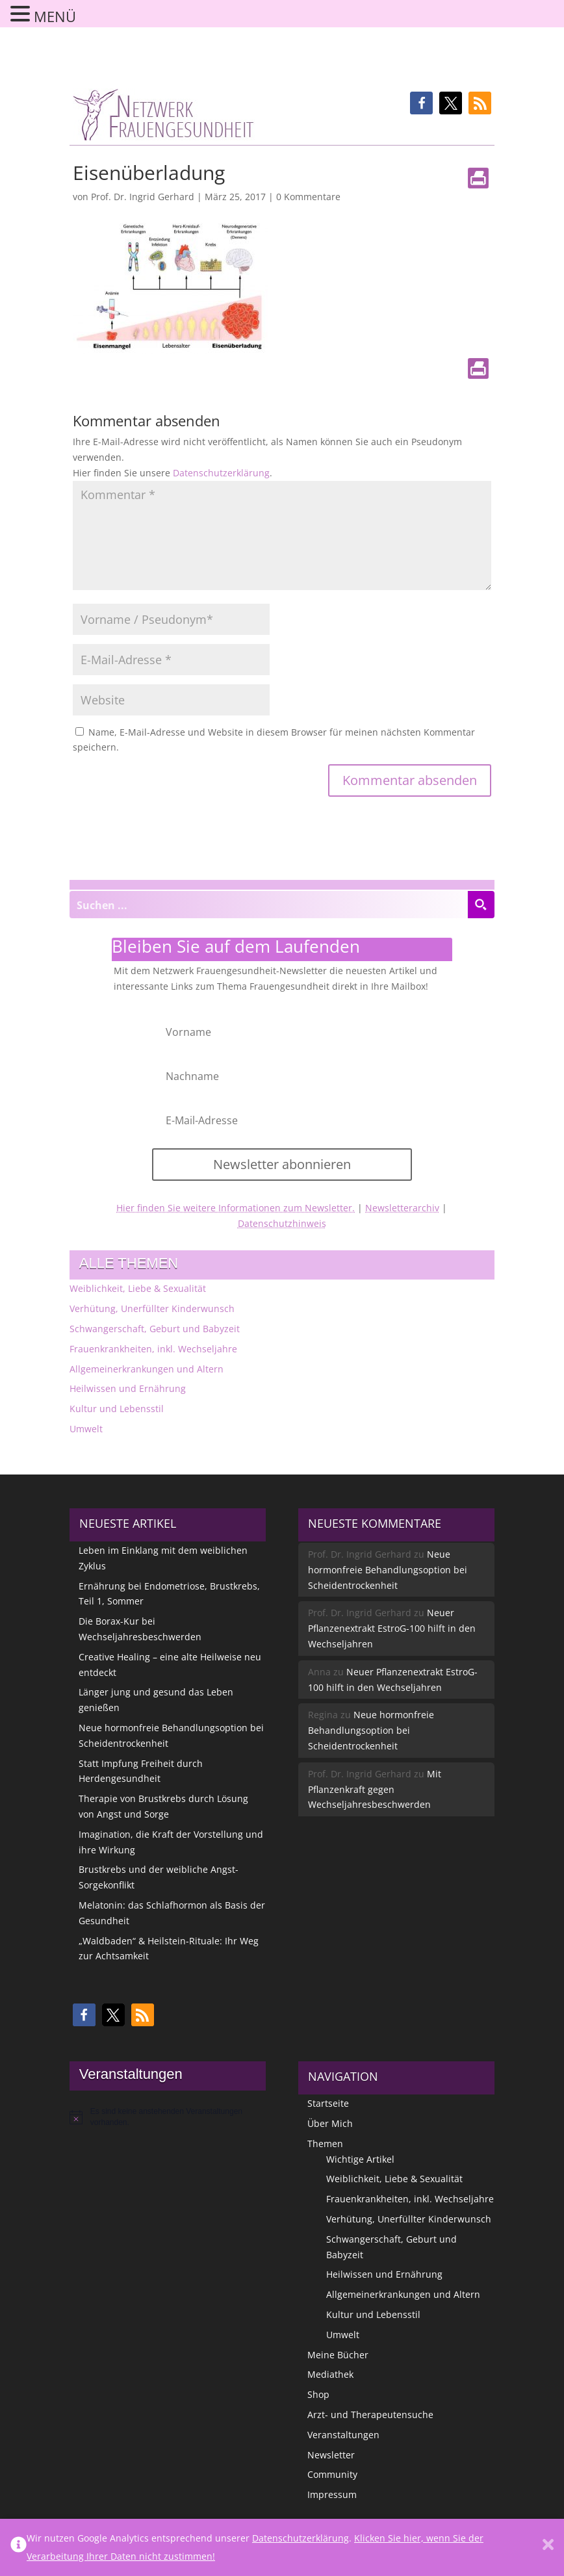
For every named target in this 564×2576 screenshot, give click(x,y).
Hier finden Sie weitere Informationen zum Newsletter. (235, 1208)
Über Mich (330, 2123)
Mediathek (330, 2374)
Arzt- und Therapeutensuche (370, 2414)
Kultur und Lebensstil (117, 1408)
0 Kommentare (308, 196)
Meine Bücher (337, 2355)
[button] (421, 103)
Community (332, 2474)
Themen (325, 2143)
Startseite (328, 2103)
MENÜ (55, 16)
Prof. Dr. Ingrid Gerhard (142, 196)
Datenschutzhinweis (282, 1223)
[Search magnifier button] (480, 904)
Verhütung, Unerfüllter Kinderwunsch (152, 1308)
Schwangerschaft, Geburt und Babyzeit (155, 1328)
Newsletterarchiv (402, 1208)
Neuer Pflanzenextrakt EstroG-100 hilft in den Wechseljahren (392, 1628)
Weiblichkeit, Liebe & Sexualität (138, 1288)
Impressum (332, 2494)
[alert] (168, 2117)
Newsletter (331, 2455)
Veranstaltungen (343, 2434)
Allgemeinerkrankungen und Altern (147, 1369)
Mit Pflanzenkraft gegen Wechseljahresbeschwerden (374, 1789)
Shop (318, 2394)
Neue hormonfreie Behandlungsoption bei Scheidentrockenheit (387, 1569)
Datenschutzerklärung (221, 473)
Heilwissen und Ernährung (128, 1388)
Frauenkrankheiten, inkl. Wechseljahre (153, 1349)
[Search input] (269, 904)
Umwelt (86, 1429)
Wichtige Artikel (360, 2159)
